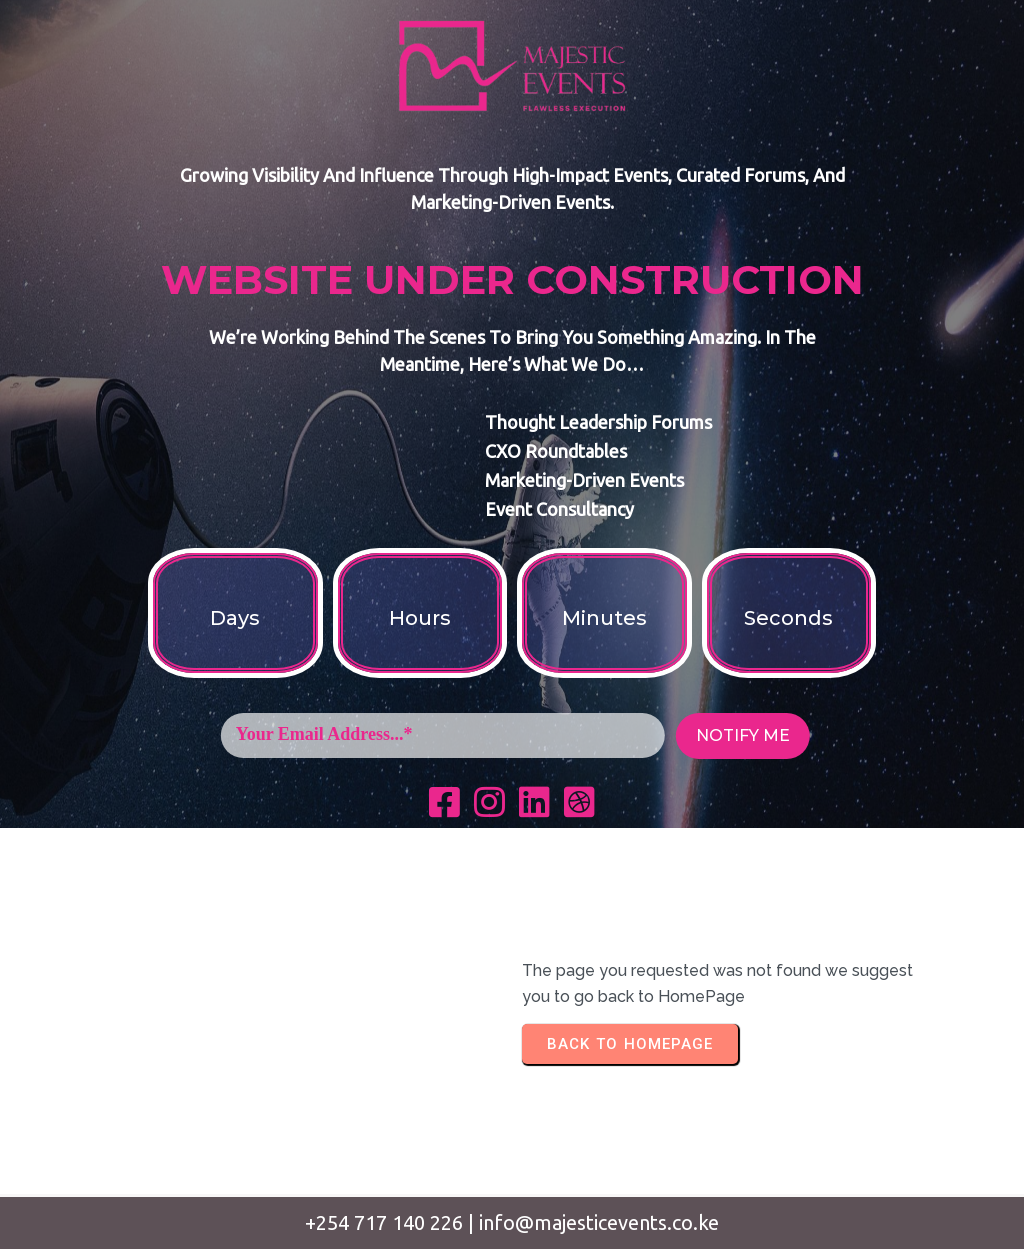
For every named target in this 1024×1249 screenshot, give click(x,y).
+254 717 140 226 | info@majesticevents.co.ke (512, 1222)
